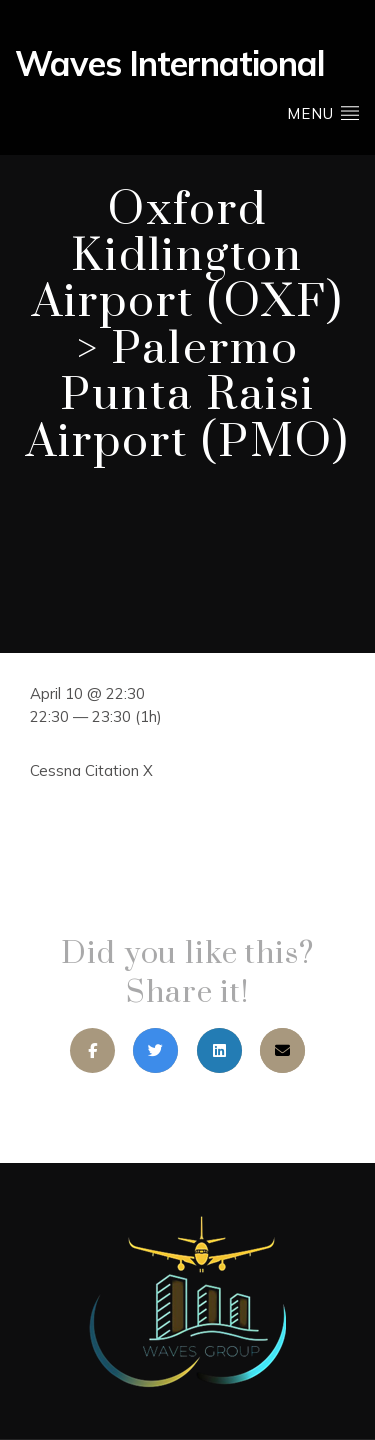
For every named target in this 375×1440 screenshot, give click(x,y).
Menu (323, 112)
